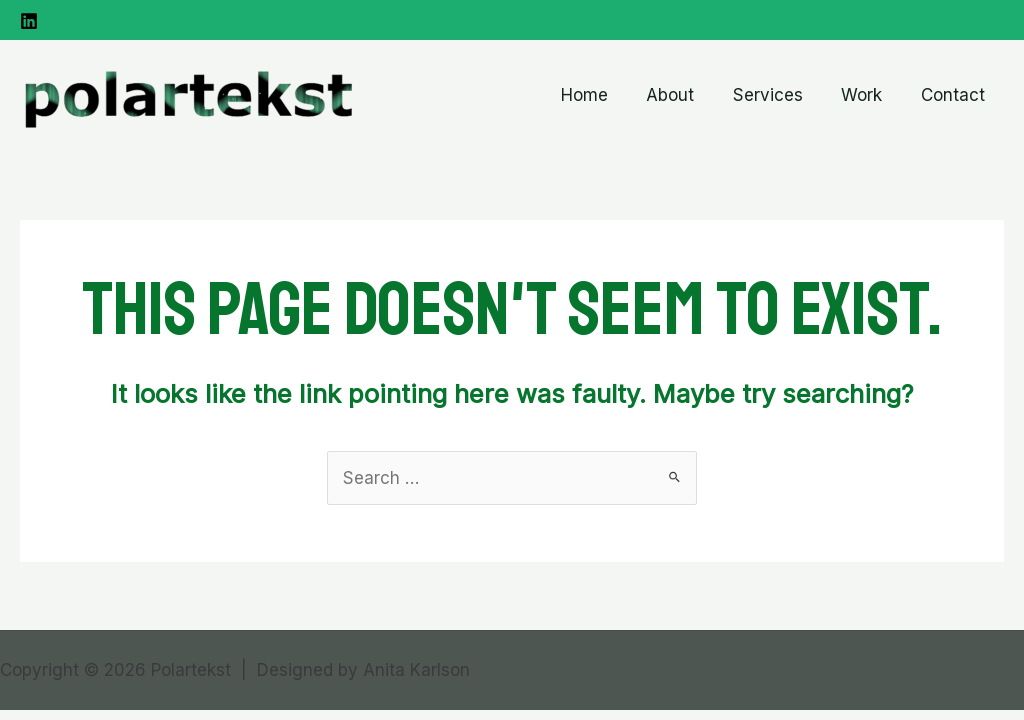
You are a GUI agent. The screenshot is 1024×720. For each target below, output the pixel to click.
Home (604, 95)
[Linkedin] (29, 21)
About (686, 95)
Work (868, 95)
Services (779, 95)
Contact (955, 95)
